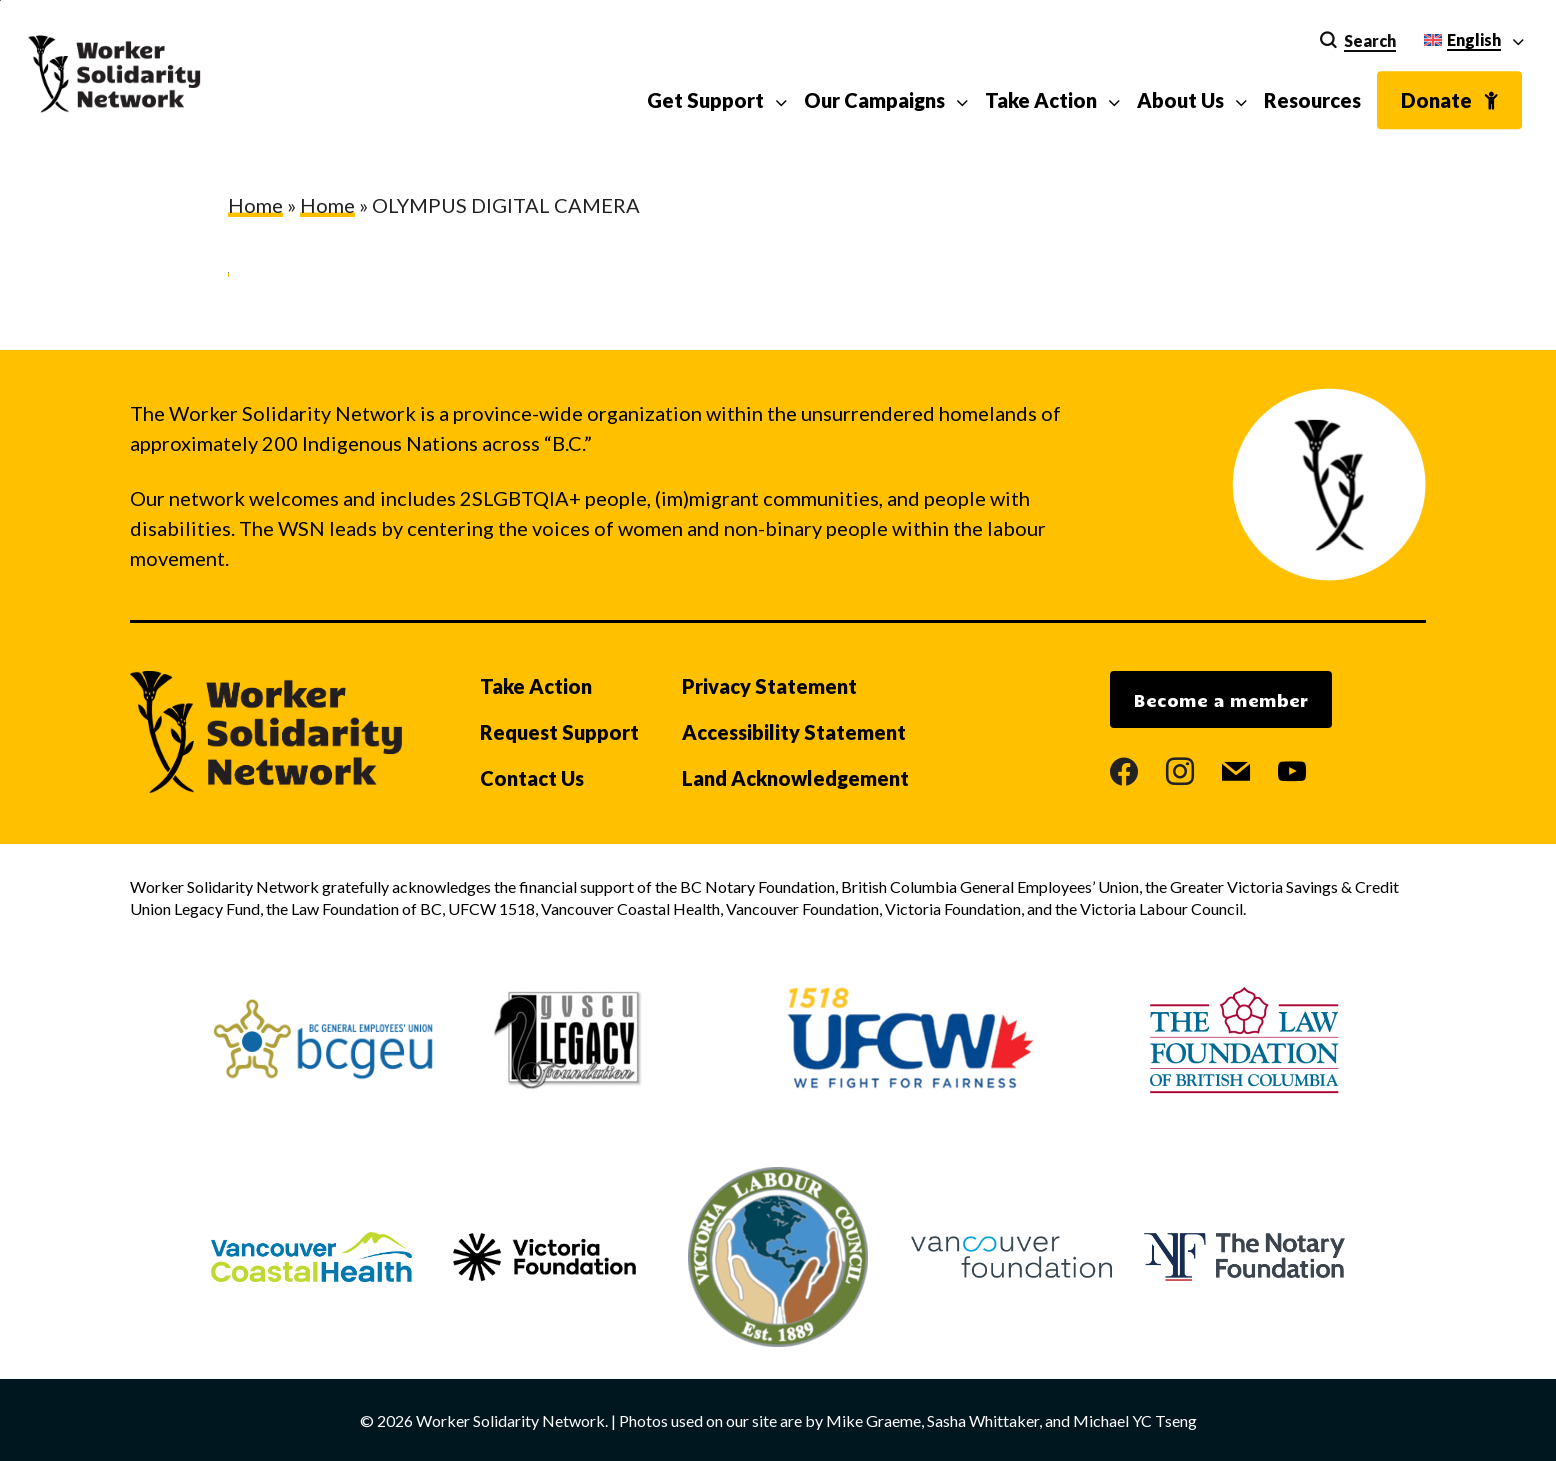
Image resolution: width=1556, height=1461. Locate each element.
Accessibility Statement (794, 732)
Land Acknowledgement (795, 778)
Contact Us (532, 778)
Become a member (1221, 700)
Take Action (536, 686)
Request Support (559, 732)
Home (255, 205)
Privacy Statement (769, 686)
